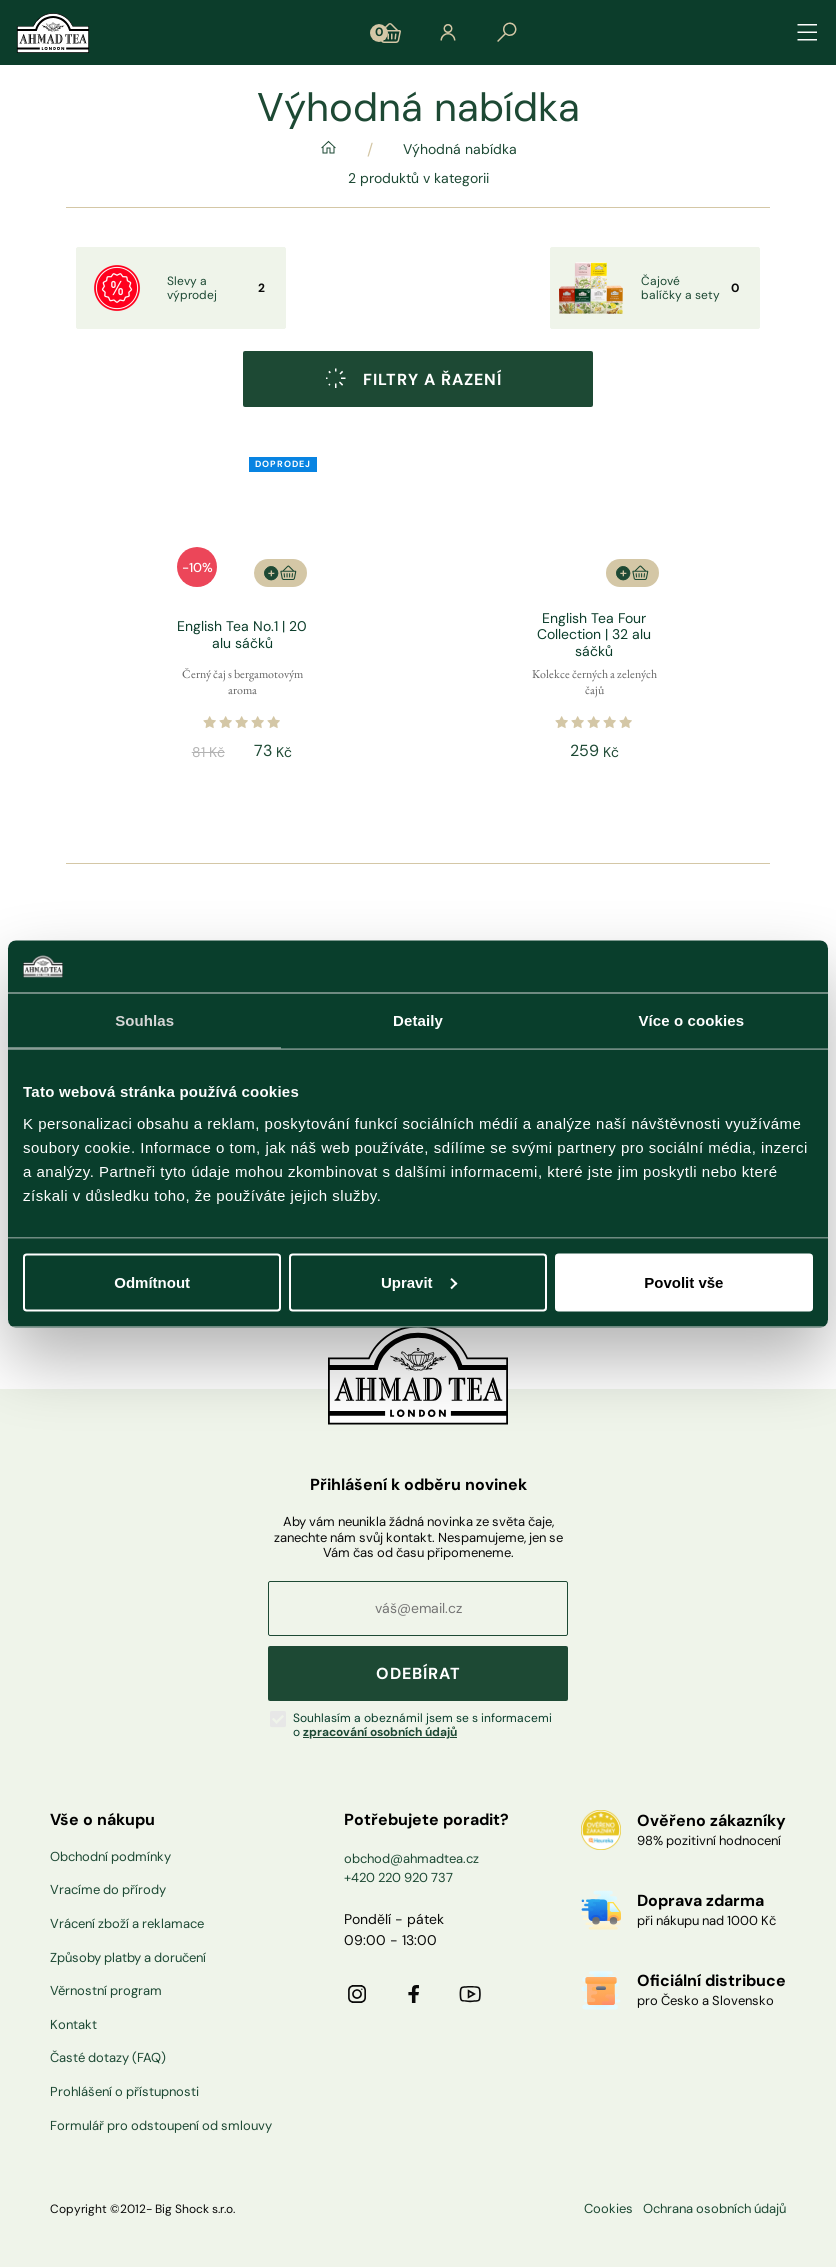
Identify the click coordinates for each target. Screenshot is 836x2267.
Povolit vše (683, 1281)
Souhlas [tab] (144, 1020)
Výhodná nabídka (460, 149)
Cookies (608, 2209)
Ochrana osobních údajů (714, 2209)
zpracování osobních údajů (380, 1732)
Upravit (419, 1281)
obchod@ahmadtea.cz (411, 1858)
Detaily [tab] (418, 1020)
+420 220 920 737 (398, 1877)
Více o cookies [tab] (692, 1020)
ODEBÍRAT (418, 1673)
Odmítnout (152, 1281)
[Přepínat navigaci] (808, 33)
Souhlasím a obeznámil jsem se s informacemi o (422, 1725)
